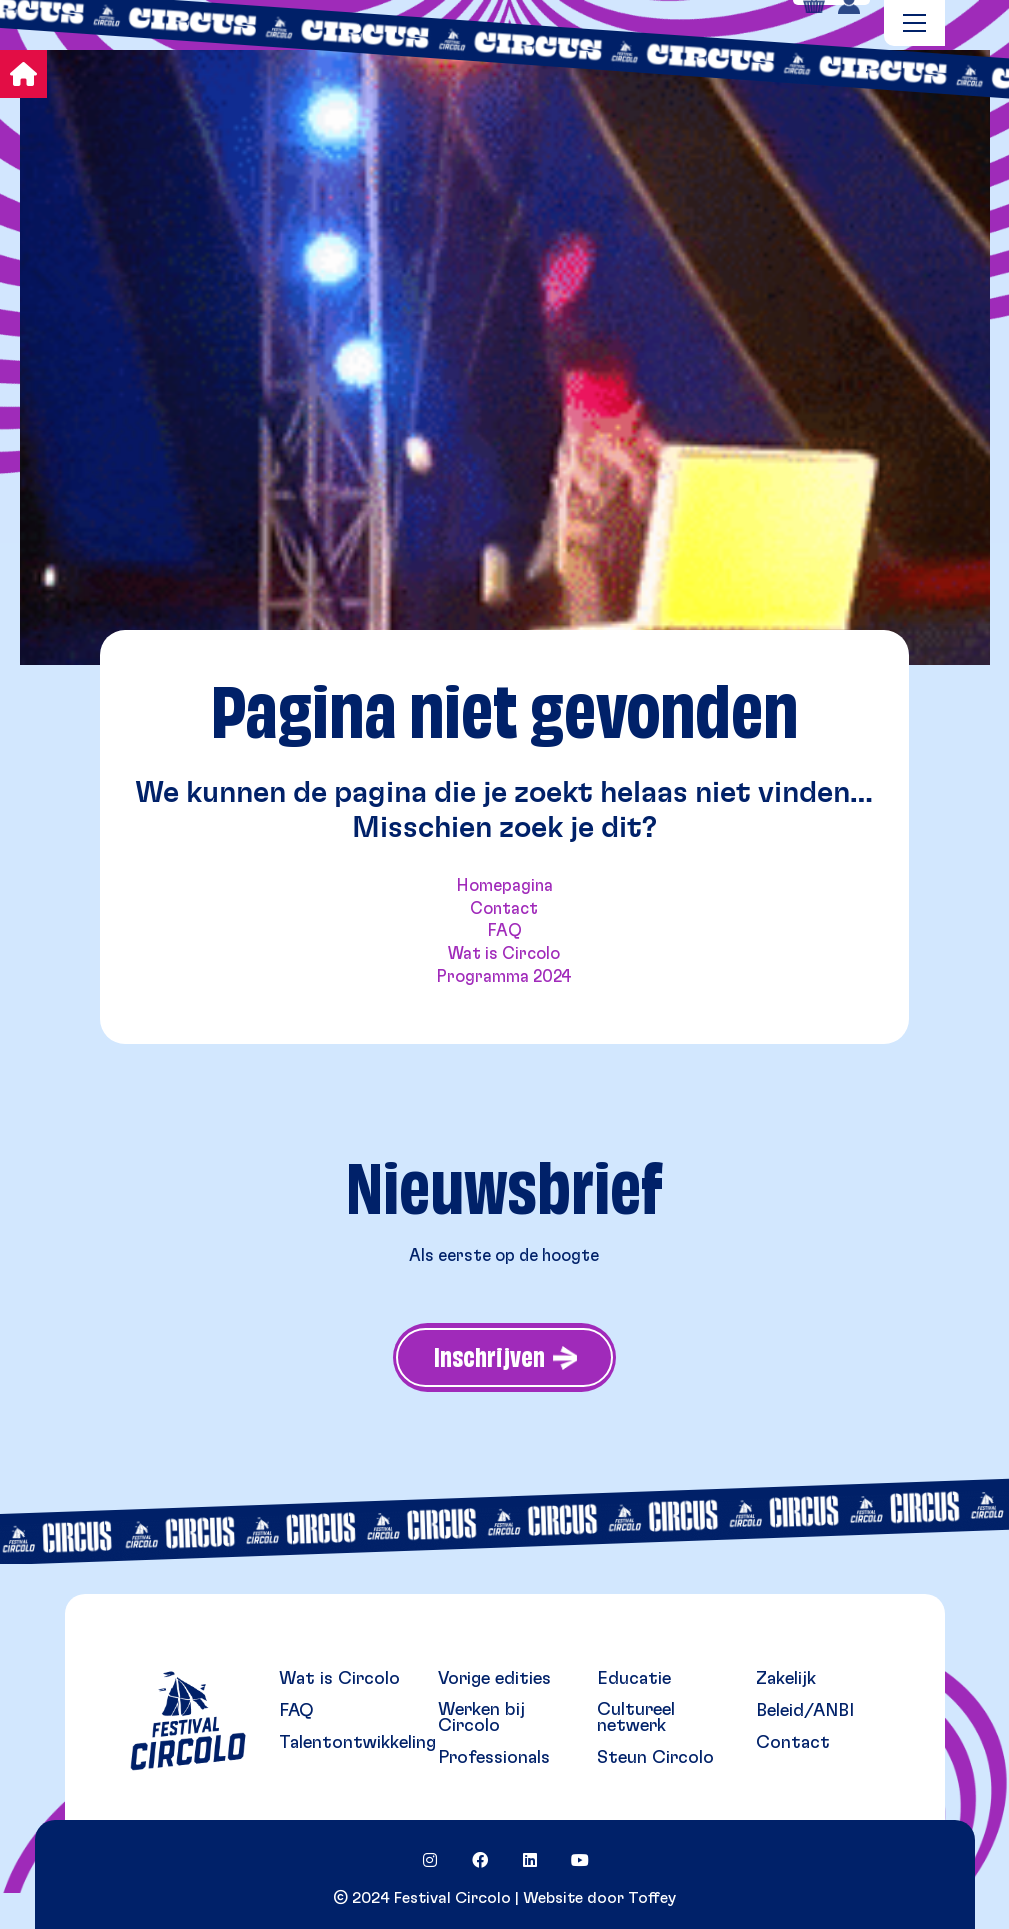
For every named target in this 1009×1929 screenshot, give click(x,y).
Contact (504, 908)
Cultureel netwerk (636, 1718)
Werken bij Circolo (481, 1718)
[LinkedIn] (530, 1860)
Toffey (652, 1898)
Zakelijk (786, 1679)
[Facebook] (480, 1860)
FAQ (504, 930)
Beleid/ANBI (805, 1711)
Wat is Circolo (504, 953)
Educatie (634, 1679)
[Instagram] (430, 1860)
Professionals (494, 1758)
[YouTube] (580, 1860)
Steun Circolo (655, 1758)
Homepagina (504, 885)
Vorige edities (494, 1679)
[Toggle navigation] (914, 23)
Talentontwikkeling (357, 1743)
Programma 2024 (504, 976)
